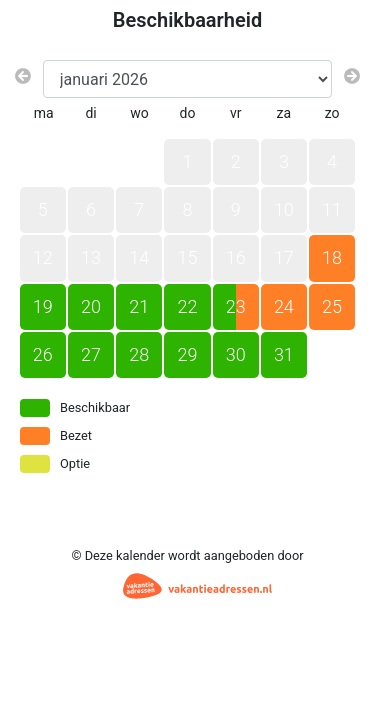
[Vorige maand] (23, 77)
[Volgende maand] (352, 77)
